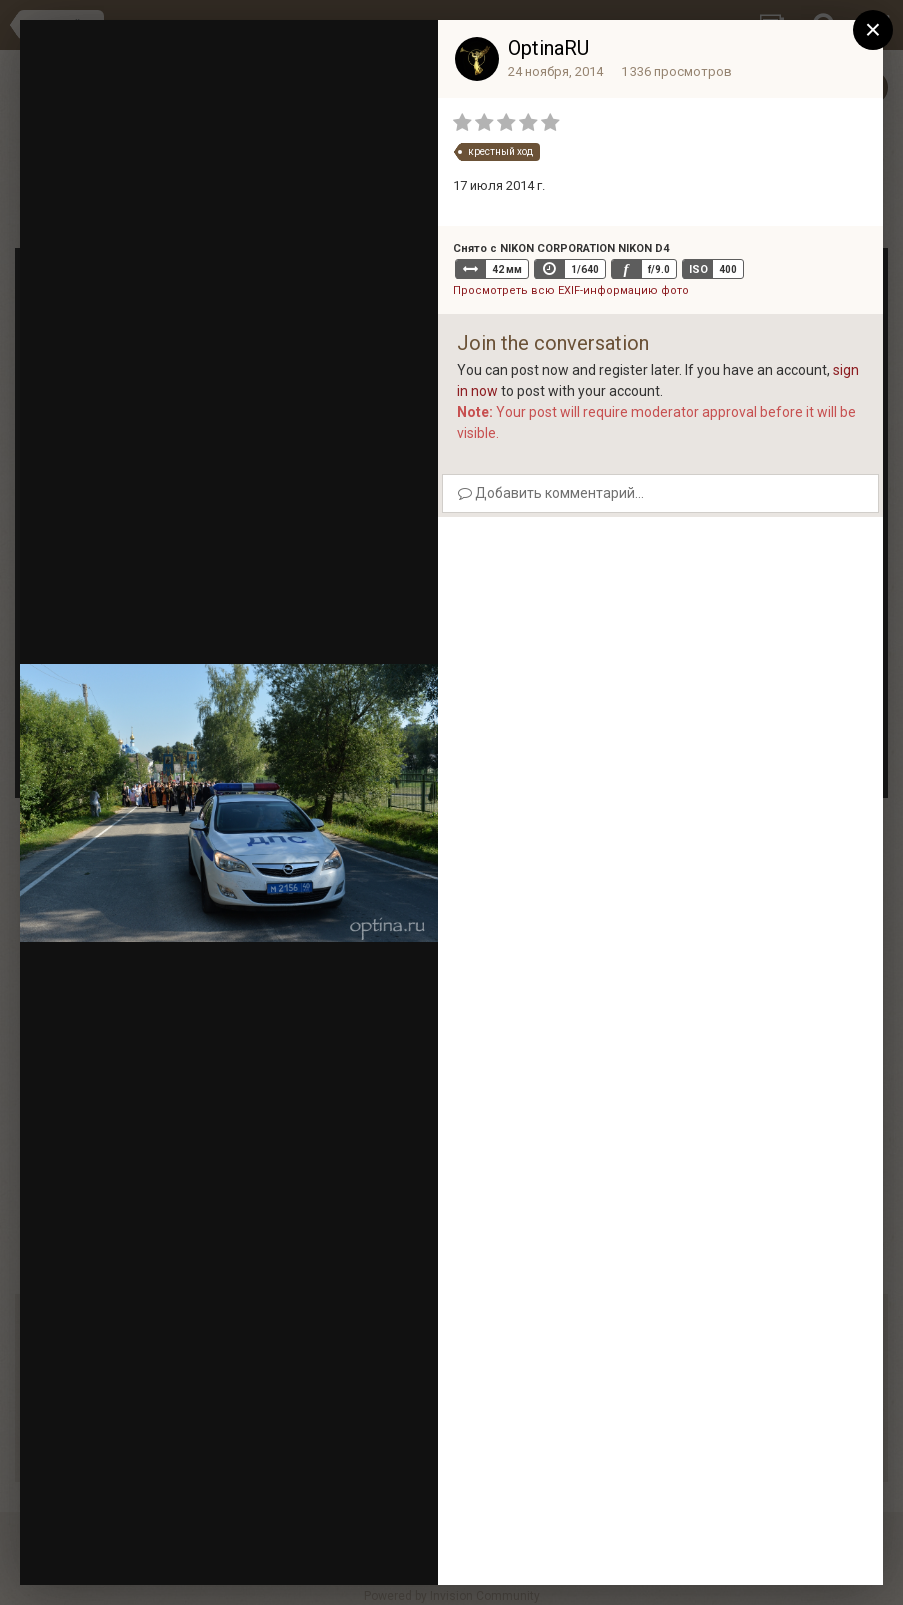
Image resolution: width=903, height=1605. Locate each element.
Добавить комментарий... (551, 493)
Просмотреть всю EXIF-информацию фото (571, 290)
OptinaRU (548, 48)
